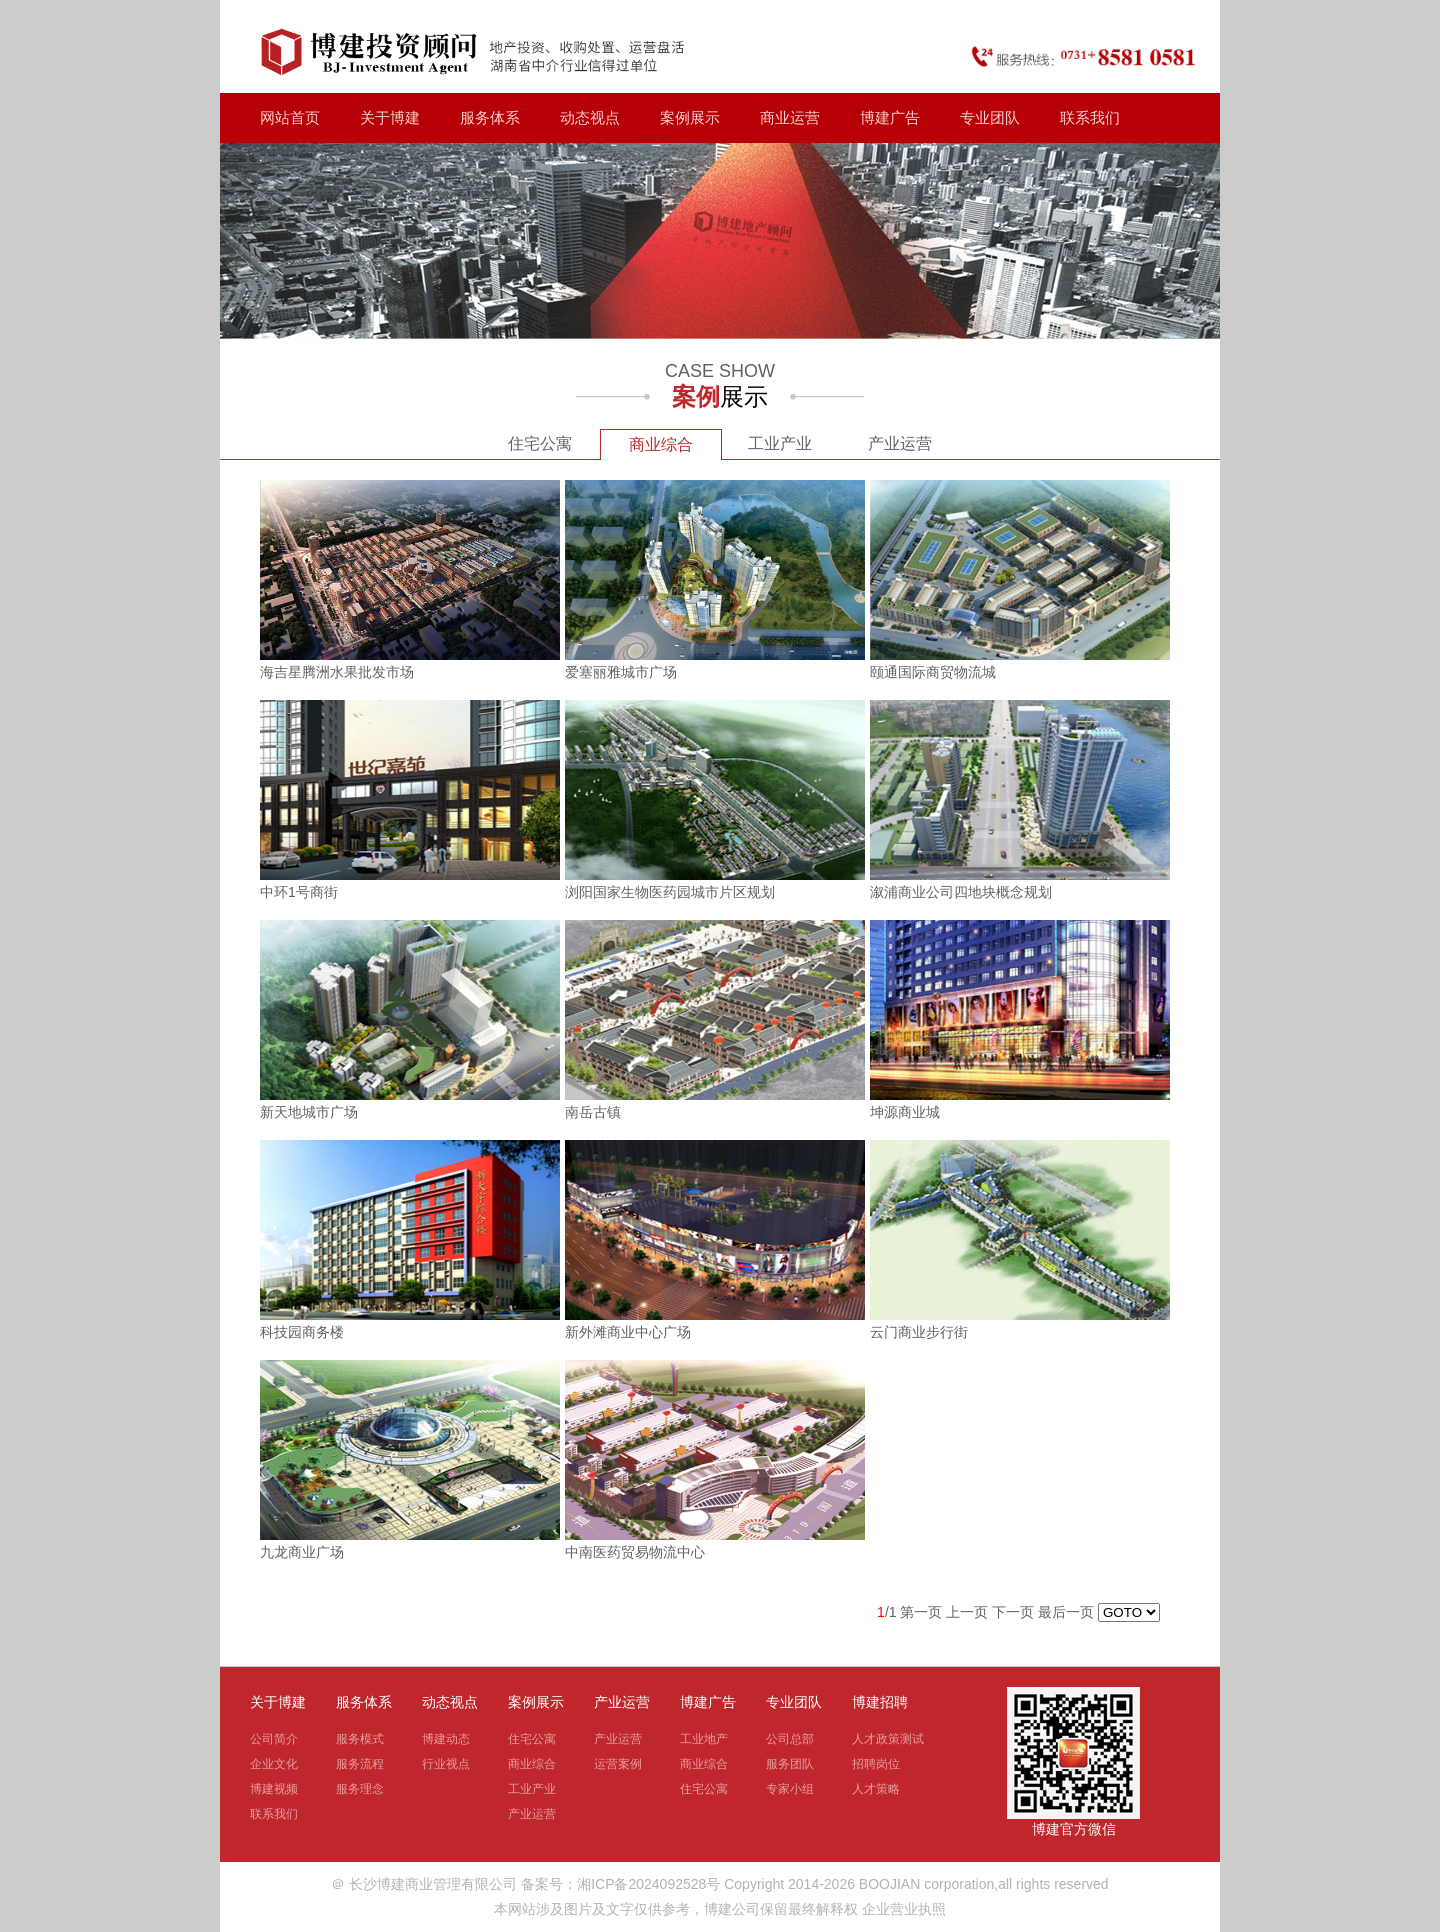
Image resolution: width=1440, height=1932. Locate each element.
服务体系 (490, 117)
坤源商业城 (905, 1112)
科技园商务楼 (302, 1332)
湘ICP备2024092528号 (648, 1884)
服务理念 (360, 1789)
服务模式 (360, 1739)
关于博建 (390, 117)
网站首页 (290, 117)
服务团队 (790, 1764)
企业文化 (274, 1764)
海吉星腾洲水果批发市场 (337, 672)
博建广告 (890, 117)
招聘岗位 (876, 1764)
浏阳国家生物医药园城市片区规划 (670, 892)
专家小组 (790, 1789)
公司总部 (790, 1739)
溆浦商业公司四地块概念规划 (961, 892)
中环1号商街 (299, 892)
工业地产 (704, 1739)
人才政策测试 (888, 1739)
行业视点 (446, 1764)
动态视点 (590, 117)
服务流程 (360, 1764)
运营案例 (618, 1764)
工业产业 (780, 443)
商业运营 (790, 117)
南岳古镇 (593, 1112)
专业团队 (990, 117)
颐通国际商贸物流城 (933, 672)
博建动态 (446, 1739)
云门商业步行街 (919, 1332)
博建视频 (274, 1789)
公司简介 (274, 1739)
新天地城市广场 (309, 1112)
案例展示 (690, 117)
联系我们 (1090, 117)
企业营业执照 (904, 1909)
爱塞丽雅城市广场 (621, 672)
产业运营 (900, 443)
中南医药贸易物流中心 (635, 1552)
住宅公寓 (540, 443)
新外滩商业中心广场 (628, 1332)
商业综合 (661, 444)
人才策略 (876, 1789)
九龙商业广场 (302, 1552)
